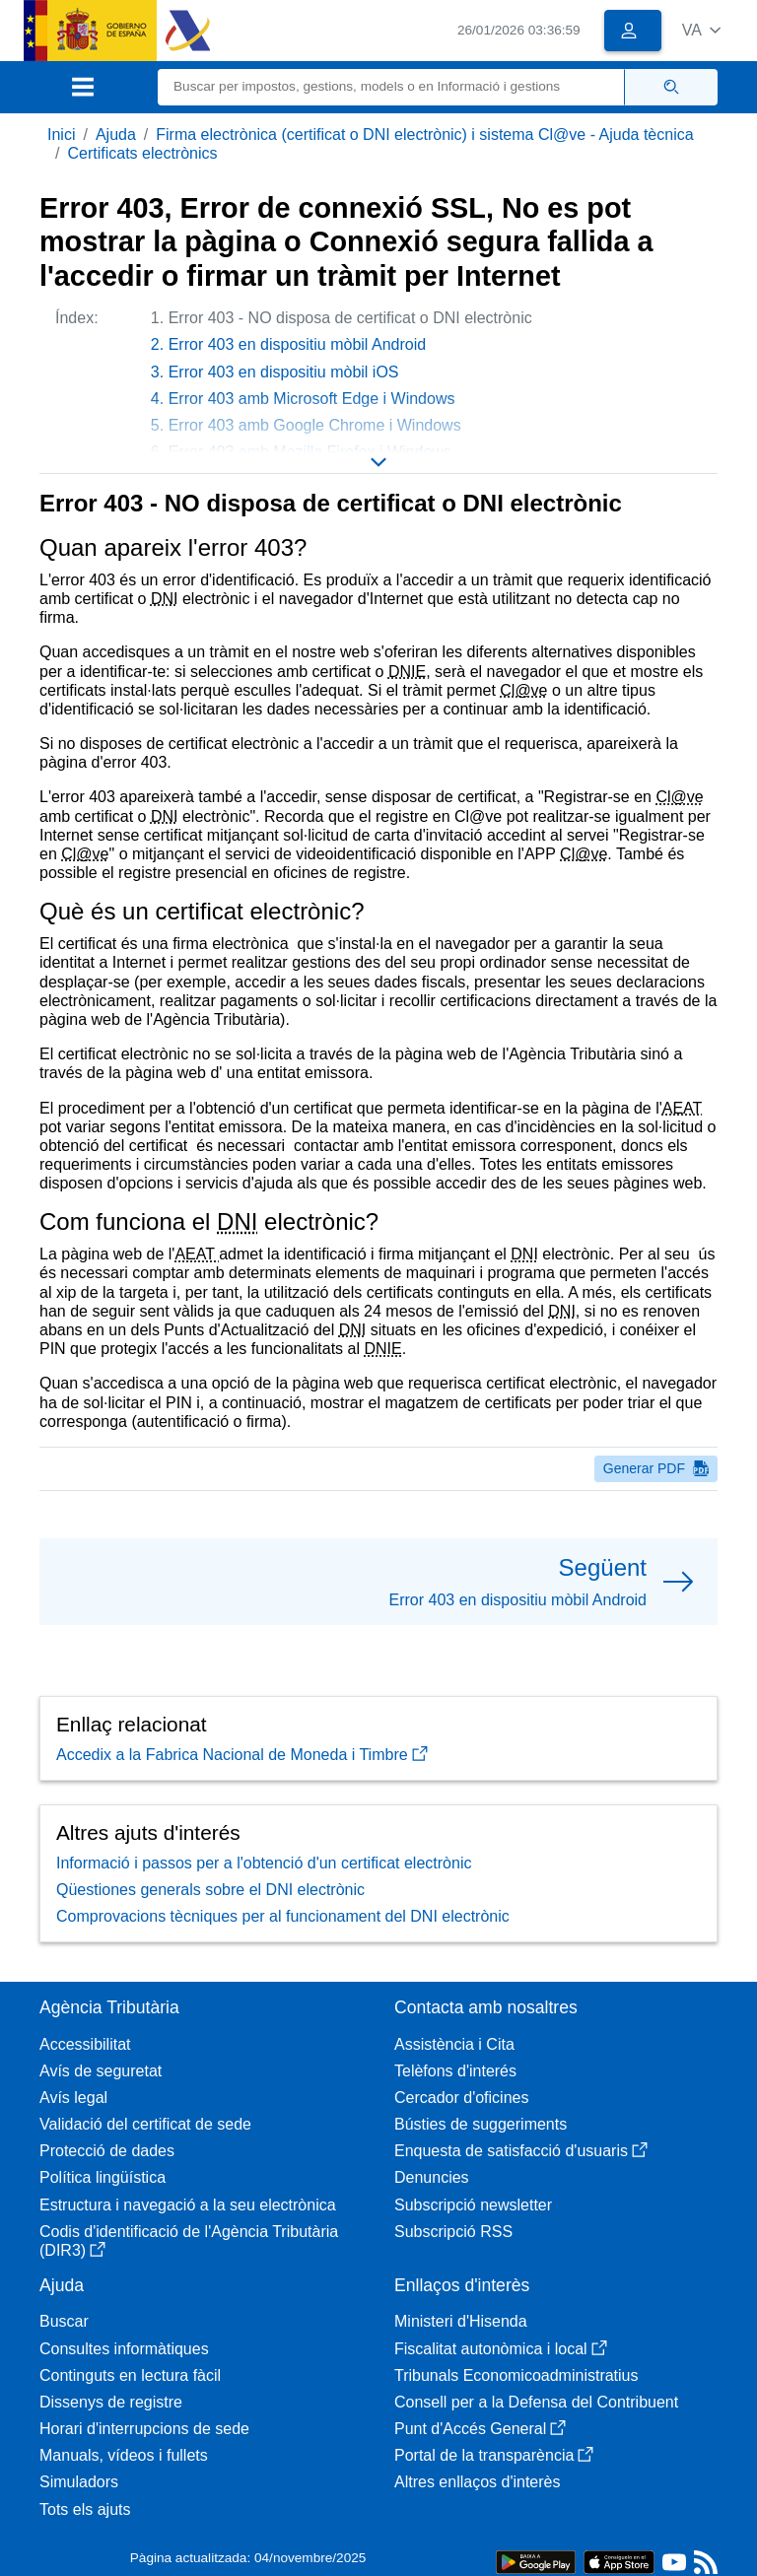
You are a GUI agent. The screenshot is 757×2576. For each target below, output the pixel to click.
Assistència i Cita (454, 2044)
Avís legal (73, 2097)
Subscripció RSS (453, 2231)
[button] (701, 30)
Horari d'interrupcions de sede (144, 2428)
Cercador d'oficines (461, 2097)
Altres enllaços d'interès (477, 2482)
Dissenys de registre (110, 2402)
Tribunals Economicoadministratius (516, 2375)
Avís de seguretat (100, 2071)
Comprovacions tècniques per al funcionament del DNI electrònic (283, 1916)
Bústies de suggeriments (480, 2124)
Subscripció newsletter (473, 2205)
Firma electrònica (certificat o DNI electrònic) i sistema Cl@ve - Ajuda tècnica (424, 134)
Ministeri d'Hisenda (460, 2321)
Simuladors (78, 2482)
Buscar (64, 2321)
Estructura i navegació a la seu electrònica (187, 2205)
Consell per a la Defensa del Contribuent (536, 2402)
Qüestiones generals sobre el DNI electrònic (210, 1889)
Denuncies (431, 2177)
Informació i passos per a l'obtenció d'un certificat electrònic (263, 1863)
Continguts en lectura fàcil (130, 2375)
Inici (61, 134)
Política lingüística (102, 2177)
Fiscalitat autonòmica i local (500, 2348)
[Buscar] (391, 87)
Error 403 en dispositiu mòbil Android (297, 344)
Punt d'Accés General (480, 2428)
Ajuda (116, 134)
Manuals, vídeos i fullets (123, 2455)
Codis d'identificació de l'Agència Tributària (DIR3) (188, 2241)
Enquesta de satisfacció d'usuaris (521, 2150)
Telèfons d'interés (455, 2071)
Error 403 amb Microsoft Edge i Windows (312, 398)
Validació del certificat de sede (145, 2124)
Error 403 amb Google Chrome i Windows (315, 425)
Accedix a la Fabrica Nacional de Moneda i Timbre (242, 1754)
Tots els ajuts (84, 2509)
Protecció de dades (106, 2150)
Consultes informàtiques (124, 2348)
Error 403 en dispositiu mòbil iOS (284, 372)
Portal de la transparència (493, 2455)
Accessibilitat (84, 2044)
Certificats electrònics (142, 153)
